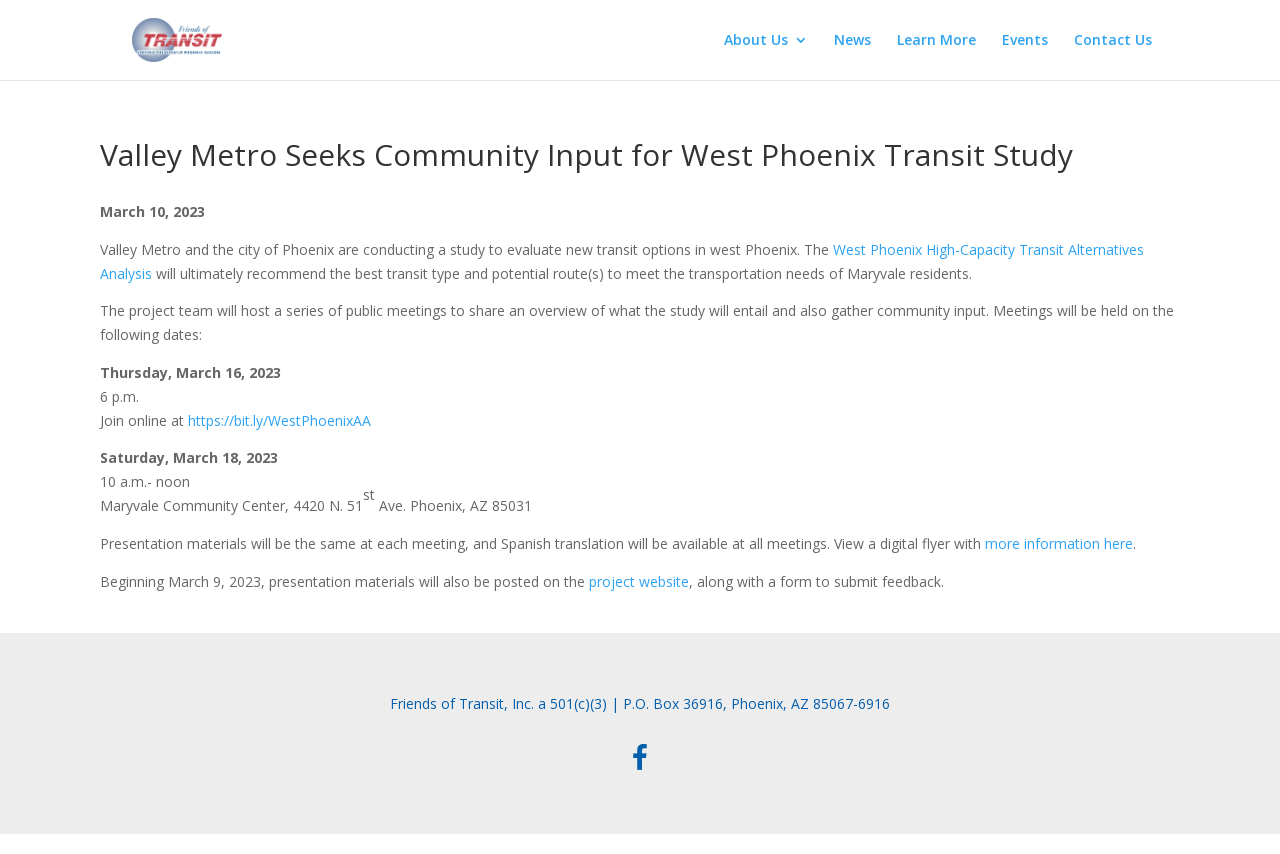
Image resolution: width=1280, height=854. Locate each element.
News (852, 41)
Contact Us (1113, 41)
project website (639, 581)
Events (1025, 41)
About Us (756, 41)
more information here (1059, 543)
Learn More (936, 41)
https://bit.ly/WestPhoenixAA (279, 420)
